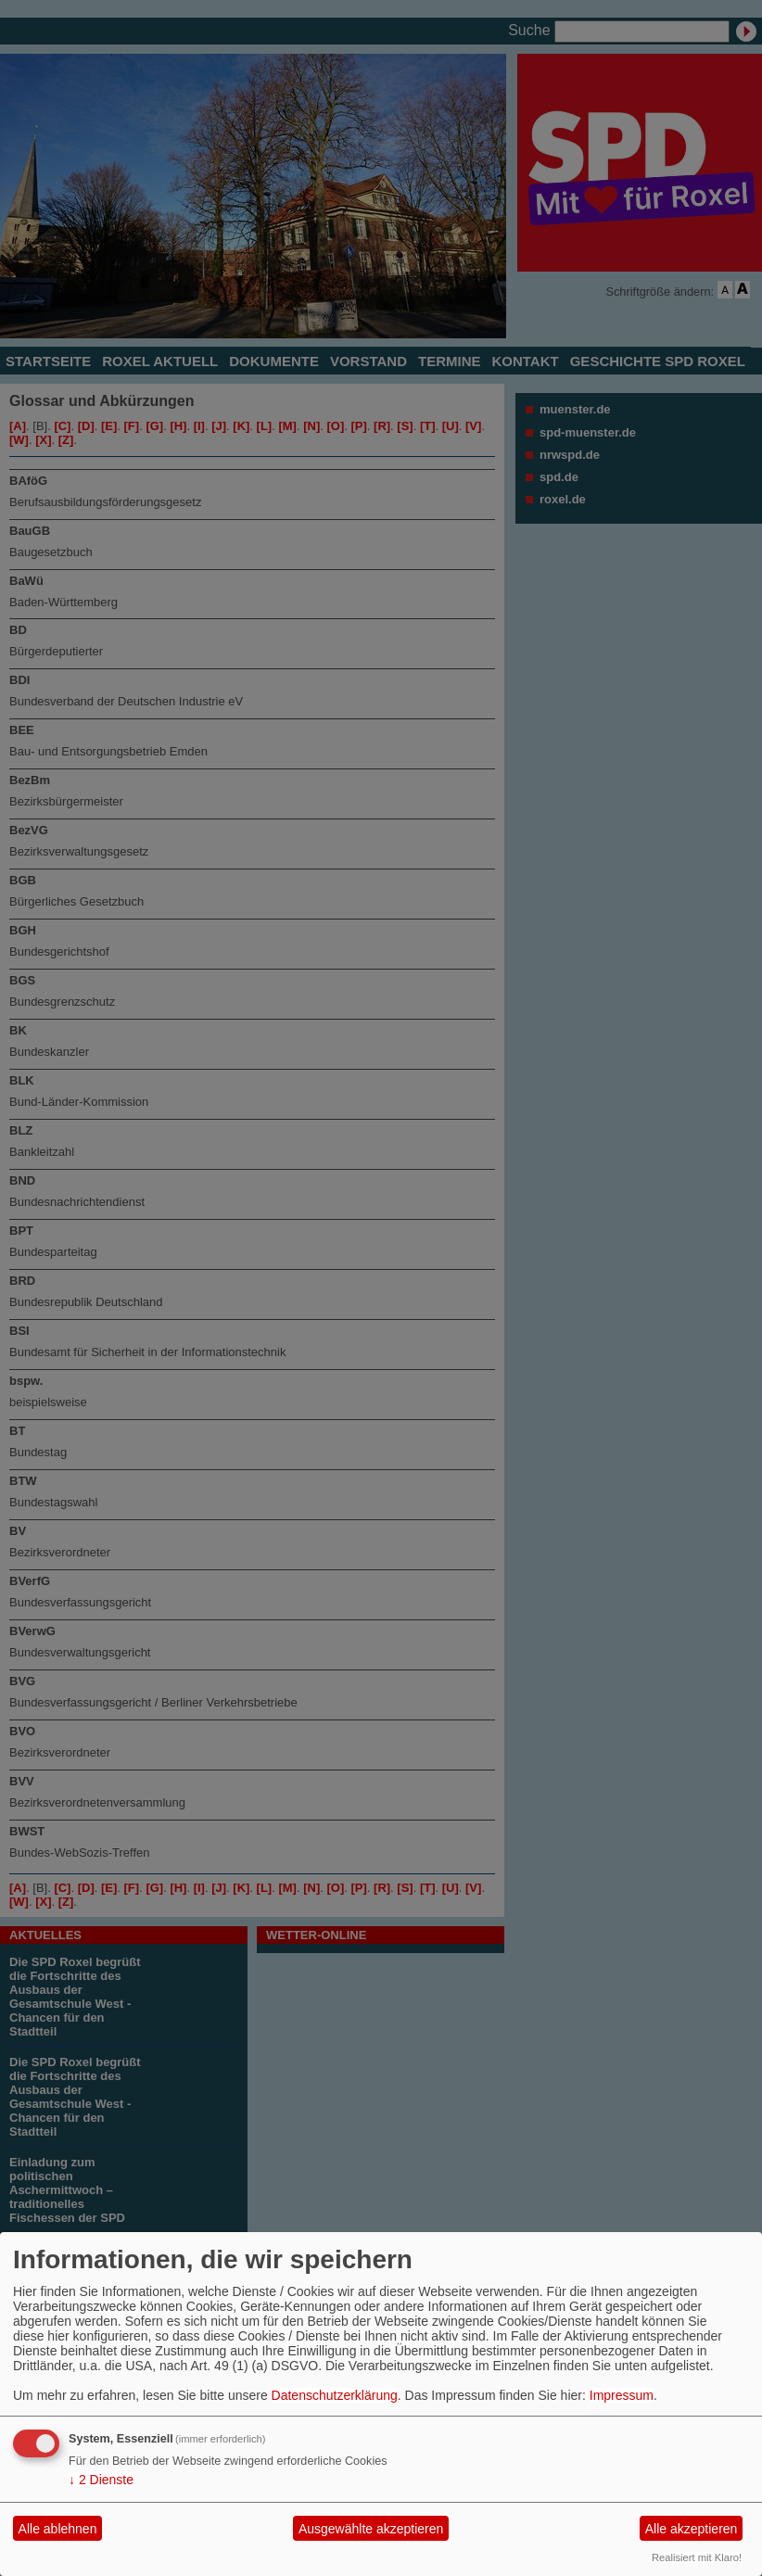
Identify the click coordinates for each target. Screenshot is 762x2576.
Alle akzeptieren (691, 2528)
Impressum (622, 2395)
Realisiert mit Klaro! (697, 2557)
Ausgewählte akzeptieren (370, 2528)
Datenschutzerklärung (335, 2395)
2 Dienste (101, 2479)
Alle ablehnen (58, 2528)
